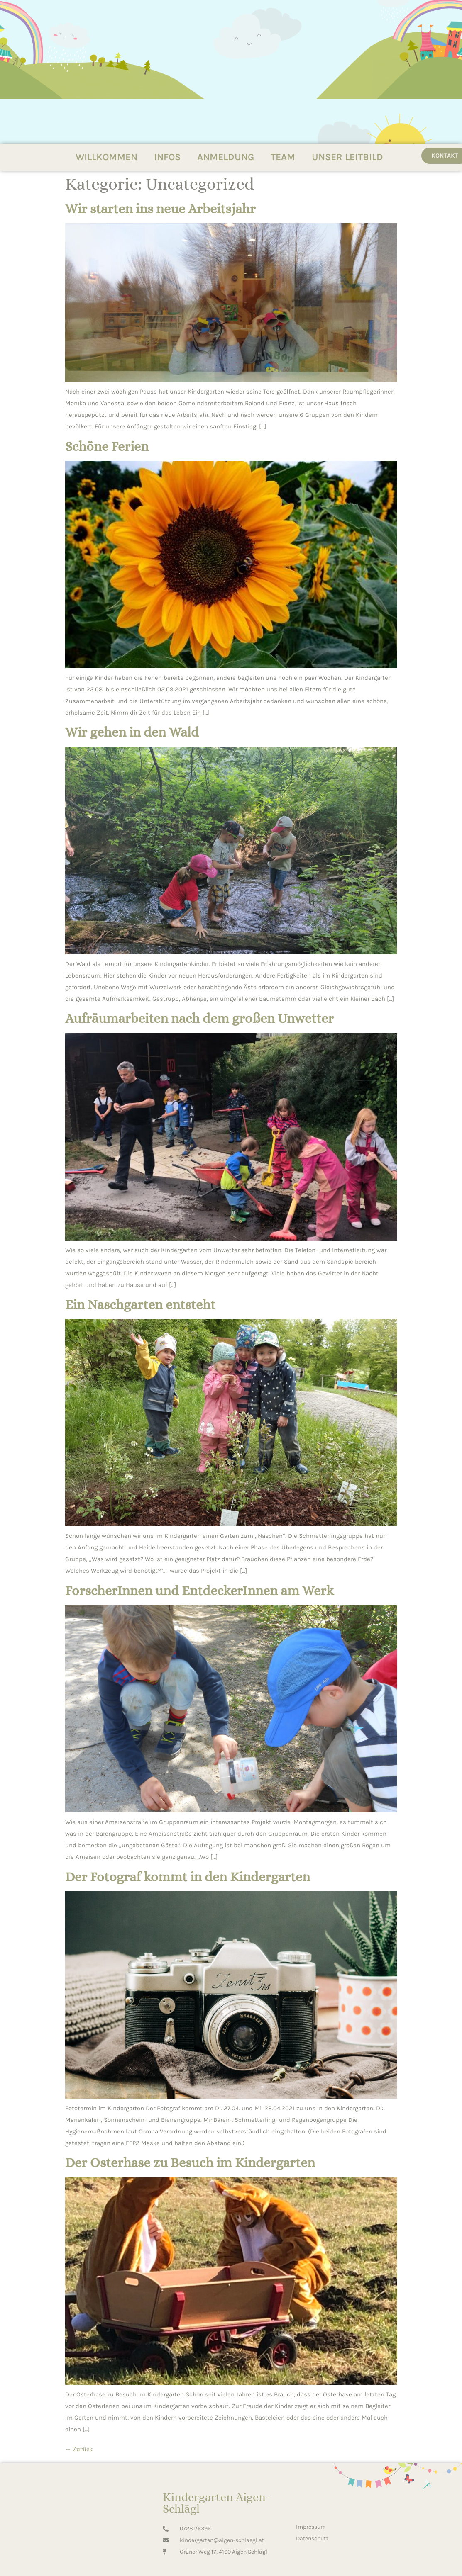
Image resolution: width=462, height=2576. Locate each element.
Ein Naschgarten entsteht (140, 1304)
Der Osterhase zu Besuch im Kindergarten (190, 2162)
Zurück (79, 2449)
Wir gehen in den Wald (132, 732)
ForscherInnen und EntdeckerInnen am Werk (199, 1590)
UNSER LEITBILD (347, 157)
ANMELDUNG (225, 157)
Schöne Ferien (107, 446)
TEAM (283, 157)
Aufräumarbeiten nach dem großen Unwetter (199, 1018)
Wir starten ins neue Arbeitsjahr (160, 208)
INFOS (167, 157)
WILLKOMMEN (106, 157)
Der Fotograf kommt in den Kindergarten (187, 1876)
